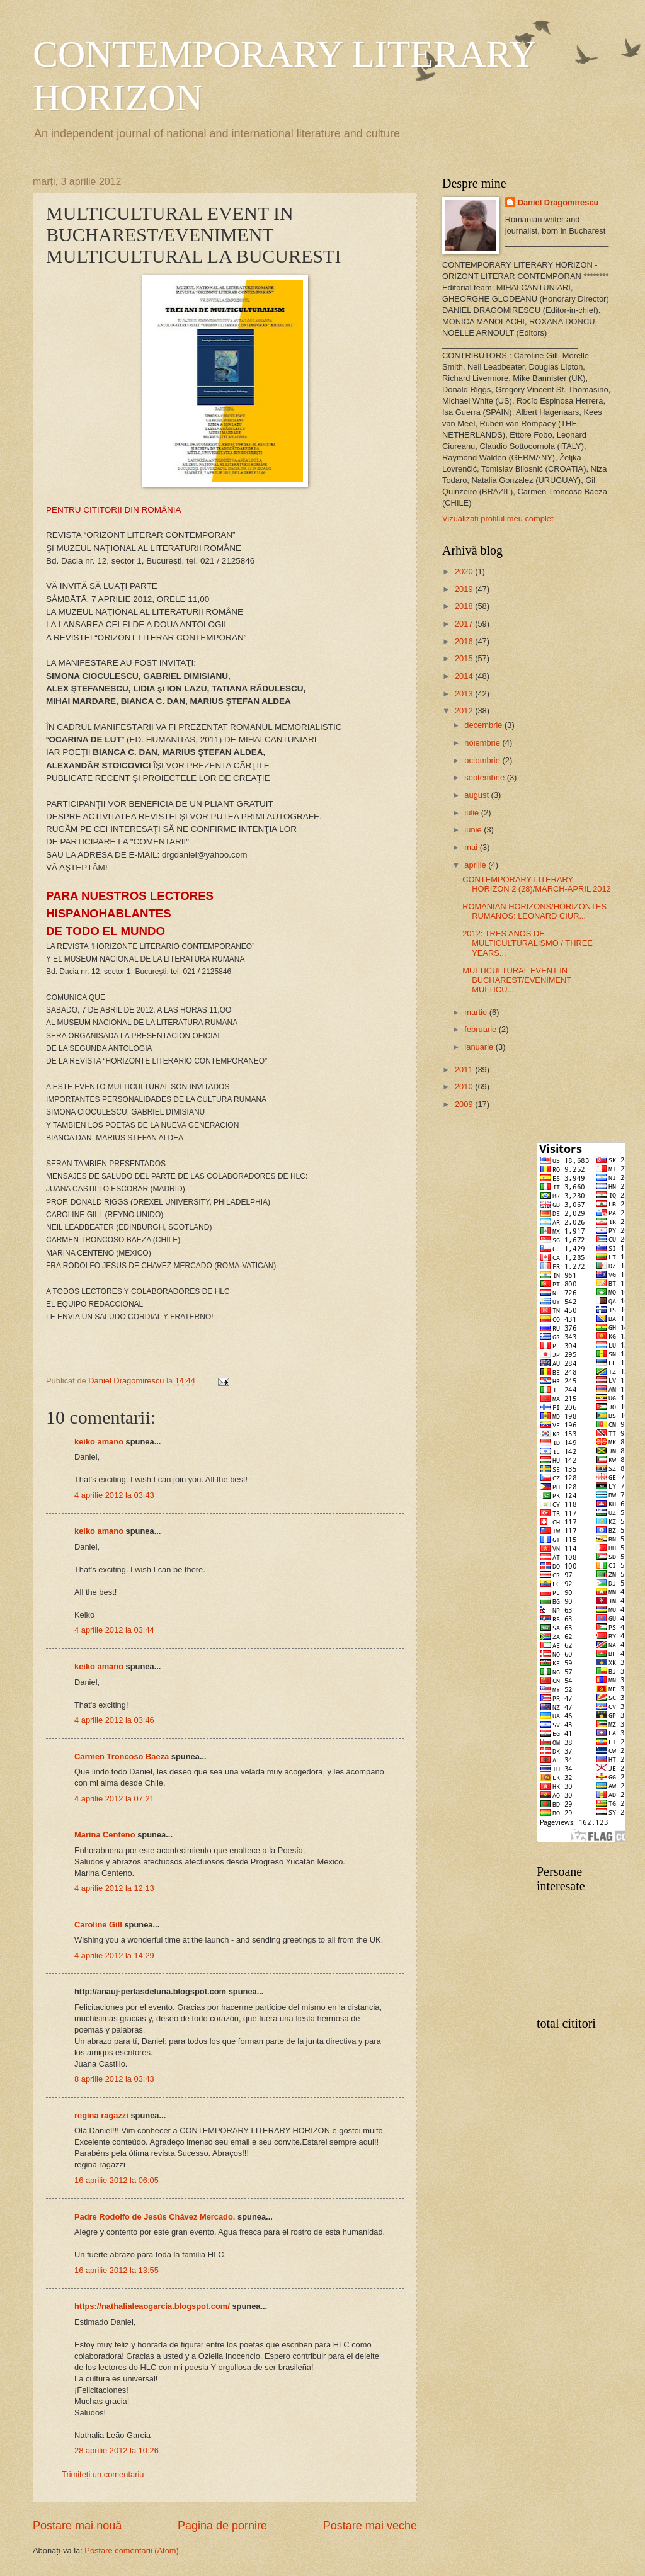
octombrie (483, 760)
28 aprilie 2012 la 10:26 (116, 2450)
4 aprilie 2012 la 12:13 (114, 1888)
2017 (465, 623)
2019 (465, 589)
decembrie (484, 725)
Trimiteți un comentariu (103, 2474)
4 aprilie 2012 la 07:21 (114, 1798)
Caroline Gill (98, 1924)
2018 (465, 606)
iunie (474, 829)
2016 (465, 641)
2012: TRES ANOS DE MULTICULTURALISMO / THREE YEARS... (527, 943)
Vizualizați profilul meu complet (498, 518)
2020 (465, 571)
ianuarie (479, 1047)
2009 (465, 1104)
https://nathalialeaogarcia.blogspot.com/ (152, 2306)
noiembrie (483, 742)
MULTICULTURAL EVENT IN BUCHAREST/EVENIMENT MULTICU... (516, 980)
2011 (465, 1069)
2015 (465, 658)
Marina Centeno (104, 1834)
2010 (465, 1086)
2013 (465, 693)
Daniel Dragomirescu (558, 202)
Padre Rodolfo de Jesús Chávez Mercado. (154, 2216)
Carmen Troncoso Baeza (121, 1756)
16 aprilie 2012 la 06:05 (116, 2180)
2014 (465, 676)
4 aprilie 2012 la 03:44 (114, 1630)
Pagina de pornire (222, 2525)
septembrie (485, 777)
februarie (481, 1029)
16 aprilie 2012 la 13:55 (116, 2270)
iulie (472, 812)
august (477, 795)
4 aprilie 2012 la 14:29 (114, 1955)
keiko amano (98, 1441)
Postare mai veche (370, 2525)
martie (476, 1012)
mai (471, 847)
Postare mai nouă (77, 2525)
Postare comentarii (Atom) (131, 2550)
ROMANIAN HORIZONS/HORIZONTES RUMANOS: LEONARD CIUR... (534, 911)
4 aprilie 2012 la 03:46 (114, 1720)
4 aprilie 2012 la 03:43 (114, 1495)
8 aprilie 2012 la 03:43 (114, 2079)
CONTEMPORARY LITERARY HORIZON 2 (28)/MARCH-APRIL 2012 (536, 884)
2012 (465, 710)
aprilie (476, 865)
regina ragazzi (101, 2115)
